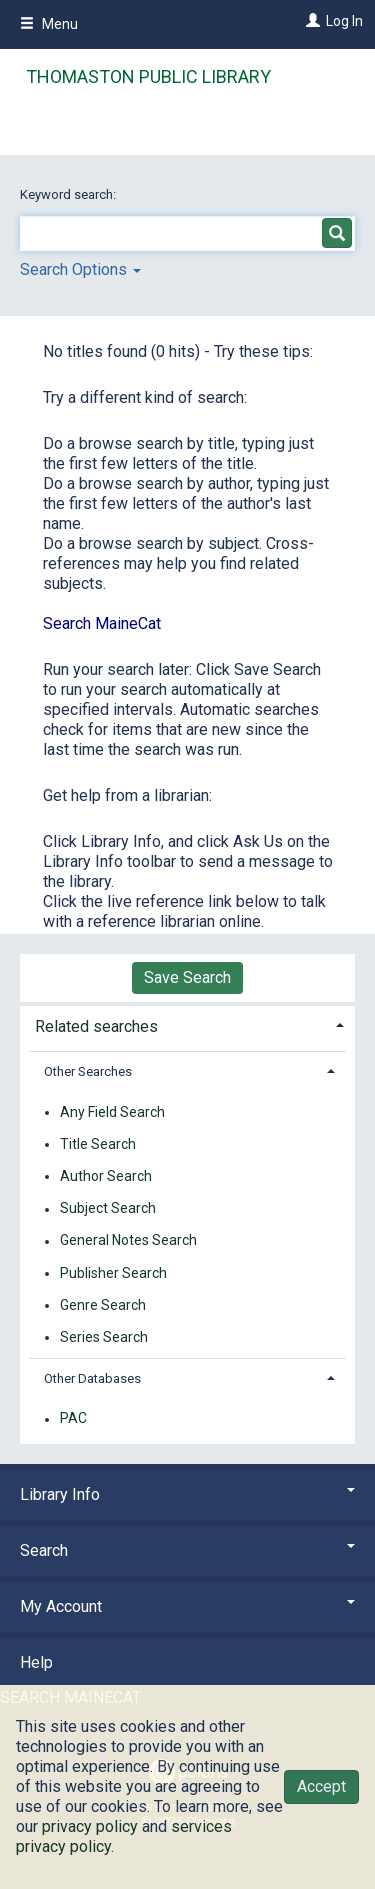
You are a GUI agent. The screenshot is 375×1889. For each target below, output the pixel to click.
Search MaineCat (102, 623)
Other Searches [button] (88, 1071)
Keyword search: (69, 194)
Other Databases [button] (92, 1378)
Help (36, 1662)
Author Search (106, 1176)
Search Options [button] (80, 269)
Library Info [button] (187, 1494)
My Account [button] (187, 1606)
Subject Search (108, 1209)
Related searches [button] (96, 1026)
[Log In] (310, 21)
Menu (49, 24)
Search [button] (187, 1550)
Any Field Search (112, 1112)
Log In (344, 21)
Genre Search (103, 1305)
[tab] (187, 1024)
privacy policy (90, 1826)
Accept (321, 1786)
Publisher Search (113, 1273)
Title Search (98, 1144)
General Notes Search (128, 1241)
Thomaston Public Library (148, 76)
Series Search (104, 1337)
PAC (73, 1419)
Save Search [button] (187, 977)
